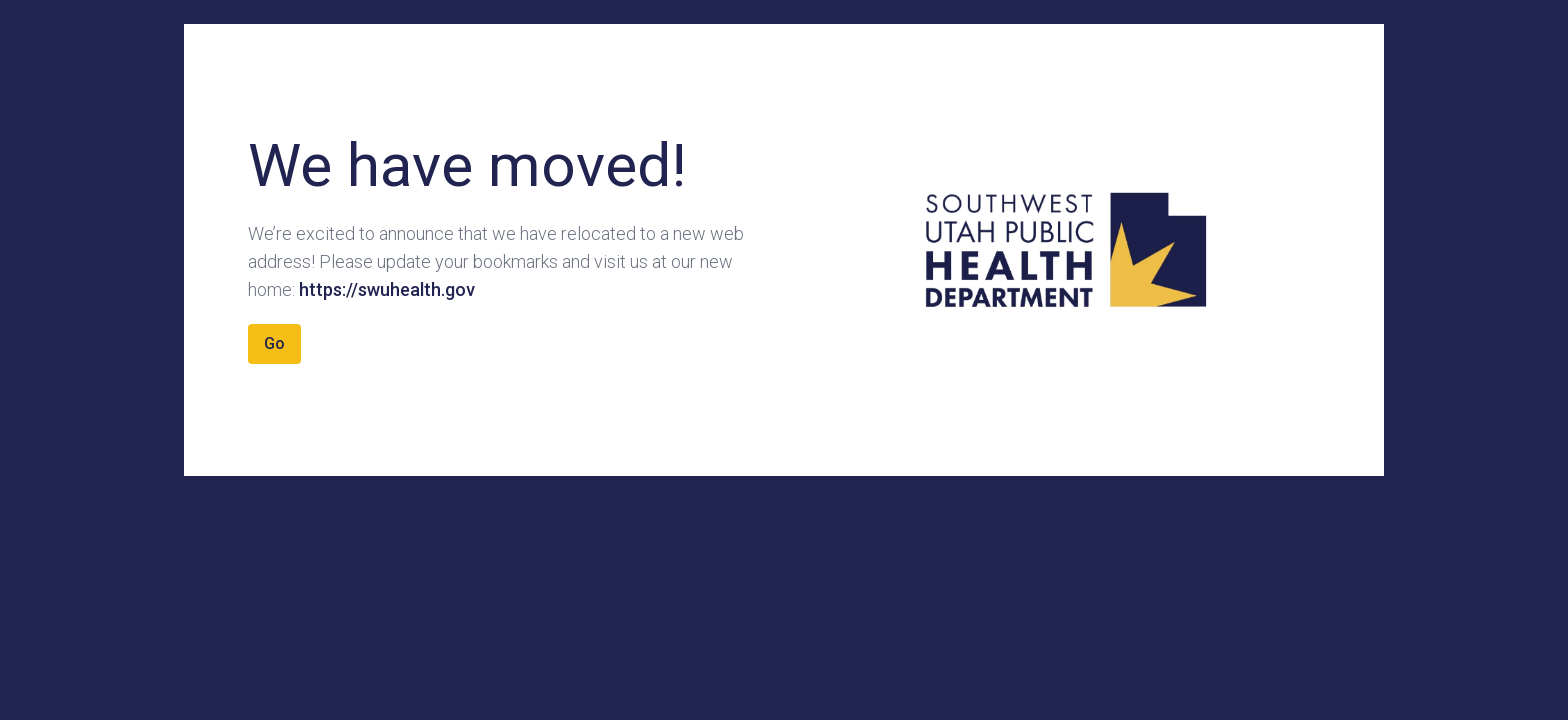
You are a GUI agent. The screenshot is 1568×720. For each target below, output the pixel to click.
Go (274, 343)
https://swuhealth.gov (387, 289)
